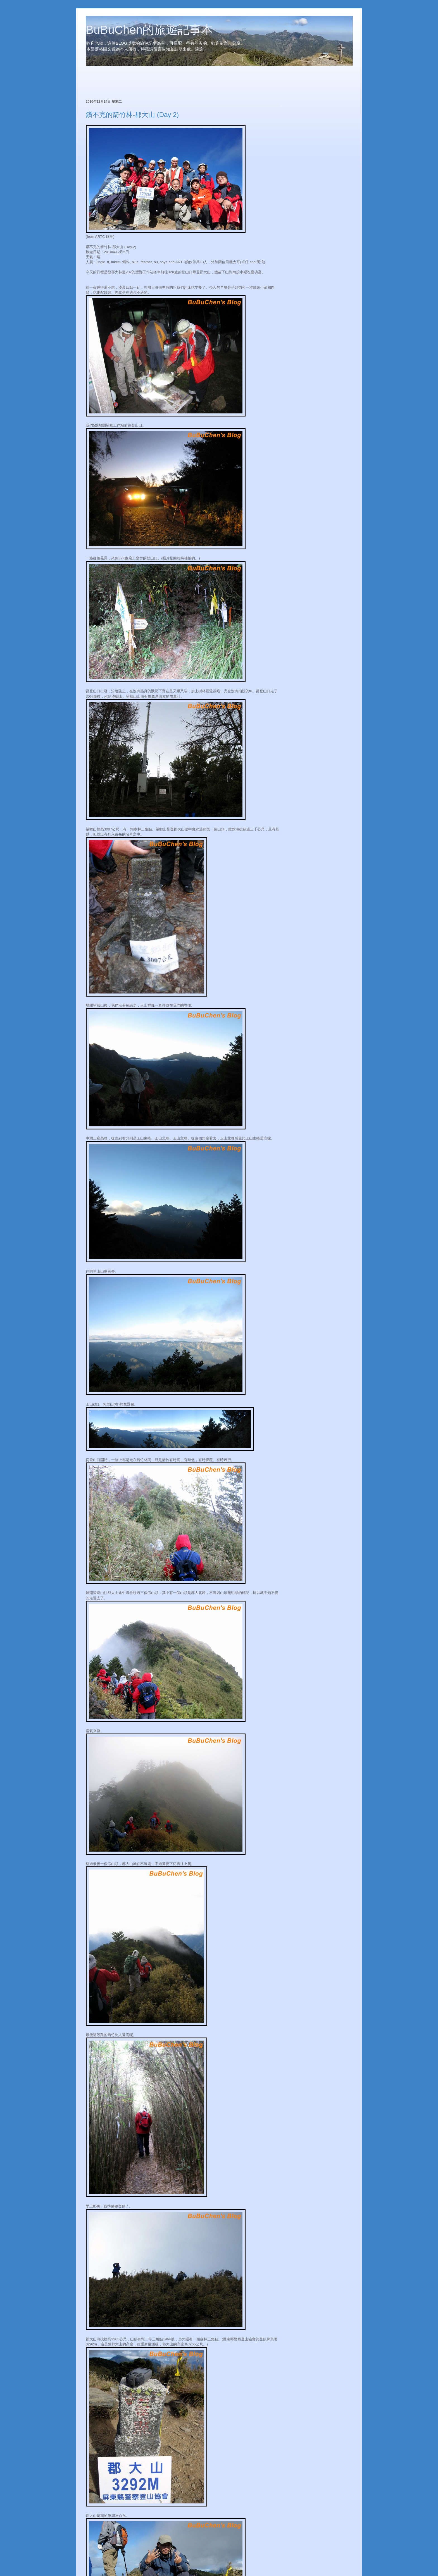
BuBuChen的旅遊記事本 (149, 29)
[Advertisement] (151, 83)
